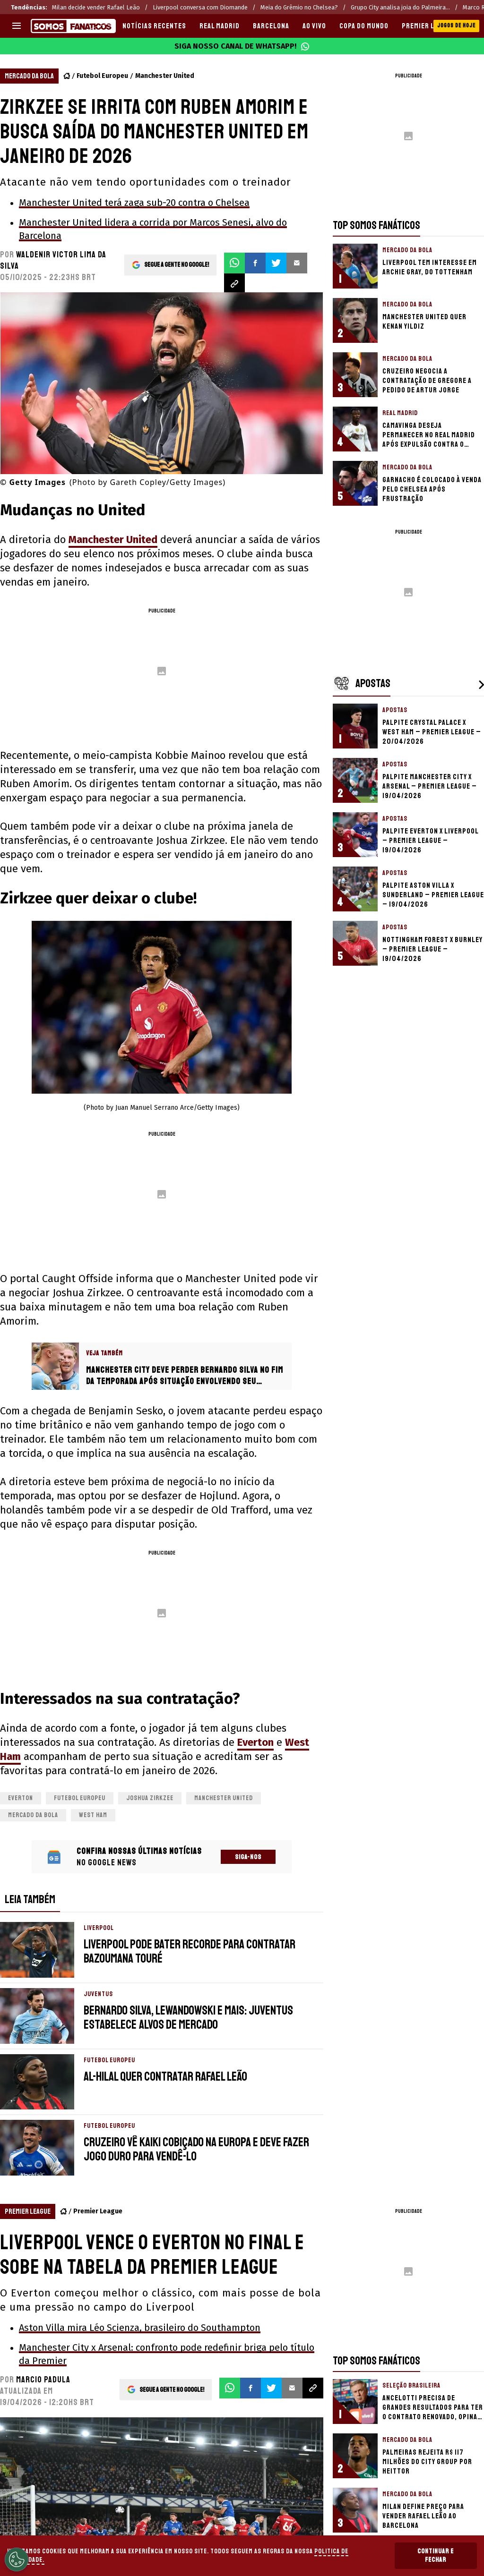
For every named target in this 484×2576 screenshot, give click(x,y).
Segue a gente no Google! (176, 263)
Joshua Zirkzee (149, 1798)
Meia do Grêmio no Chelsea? (299, 7)
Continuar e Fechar (435, 2555)
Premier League (97, 2211)
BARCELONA (271, 26)
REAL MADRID (219, 26)
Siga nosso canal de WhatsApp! (242, 46)
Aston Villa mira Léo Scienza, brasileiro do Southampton (139, 2327)
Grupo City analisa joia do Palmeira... (400, 7)
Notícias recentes (154, 26)
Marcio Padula (43, 2379)
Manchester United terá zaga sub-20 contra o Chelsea (134, 202)
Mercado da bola (33, 1815)
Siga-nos (248, 1857)
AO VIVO (314, 26)
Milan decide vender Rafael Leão (96, 7)
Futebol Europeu (102, 76)
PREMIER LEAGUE (428, 26)
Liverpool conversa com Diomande (200, 7)
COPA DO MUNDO (364, 26)
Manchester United (164, 76)
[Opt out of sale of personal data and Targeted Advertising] (16, 2559)
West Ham (93, 1815)
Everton (255, 1742)
